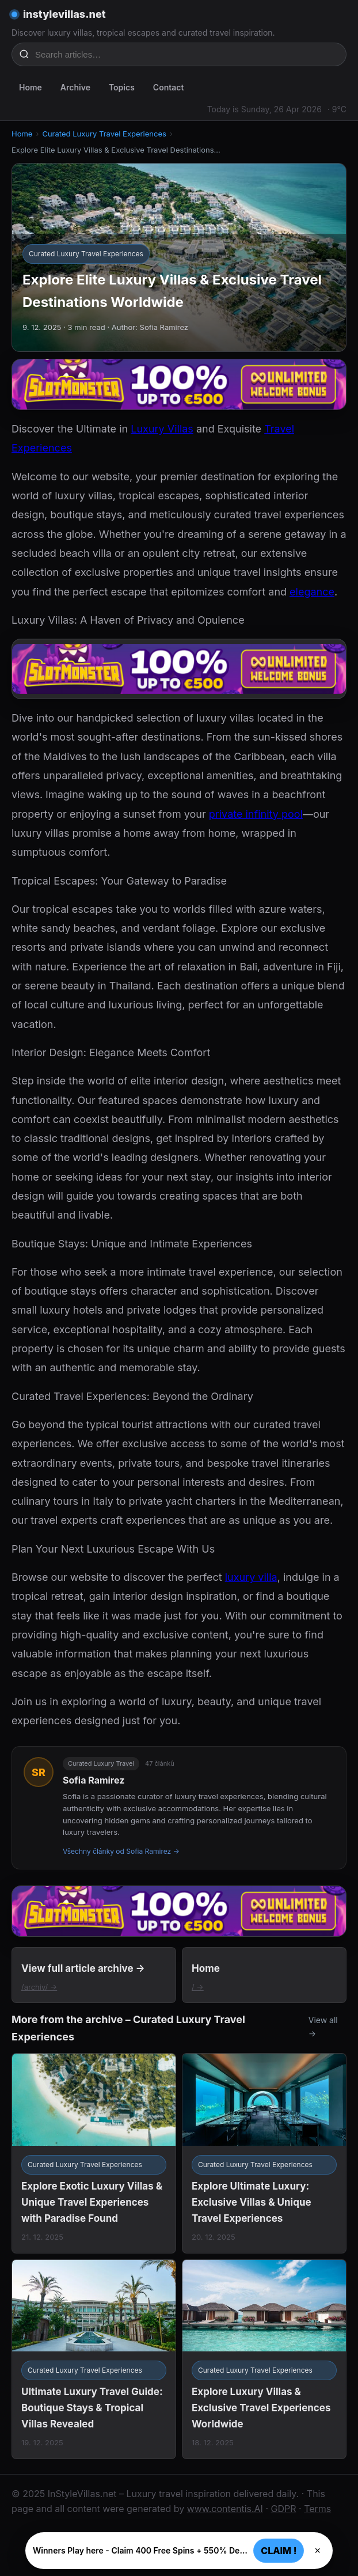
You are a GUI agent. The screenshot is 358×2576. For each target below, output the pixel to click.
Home (30, 87)
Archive (75, 87)
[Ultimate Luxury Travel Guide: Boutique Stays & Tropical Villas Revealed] (94, 2359)
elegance (312, 592)
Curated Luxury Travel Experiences (104, 133)
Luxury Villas (162, 429)
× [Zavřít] (317, 2550)
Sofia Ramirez (93, 1780)
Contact (168, 87)
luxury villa (251, 1577)
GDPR (283, 2508)
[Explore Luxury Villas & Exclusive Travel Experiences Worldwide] (264, 2359)
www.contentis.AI (225, 2508)
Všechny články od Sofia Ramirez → (121, 1851)
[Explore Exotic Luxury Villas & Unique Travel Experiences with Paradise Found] (94, 2153)
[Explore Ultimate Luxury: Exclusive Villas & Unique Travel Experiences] (264, 2153)
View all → (323, 2026)
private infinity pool (256, 814)
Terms (317, 2508)
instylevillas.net (64, 14)
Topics (122, 87)
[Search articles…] (186, 54)
